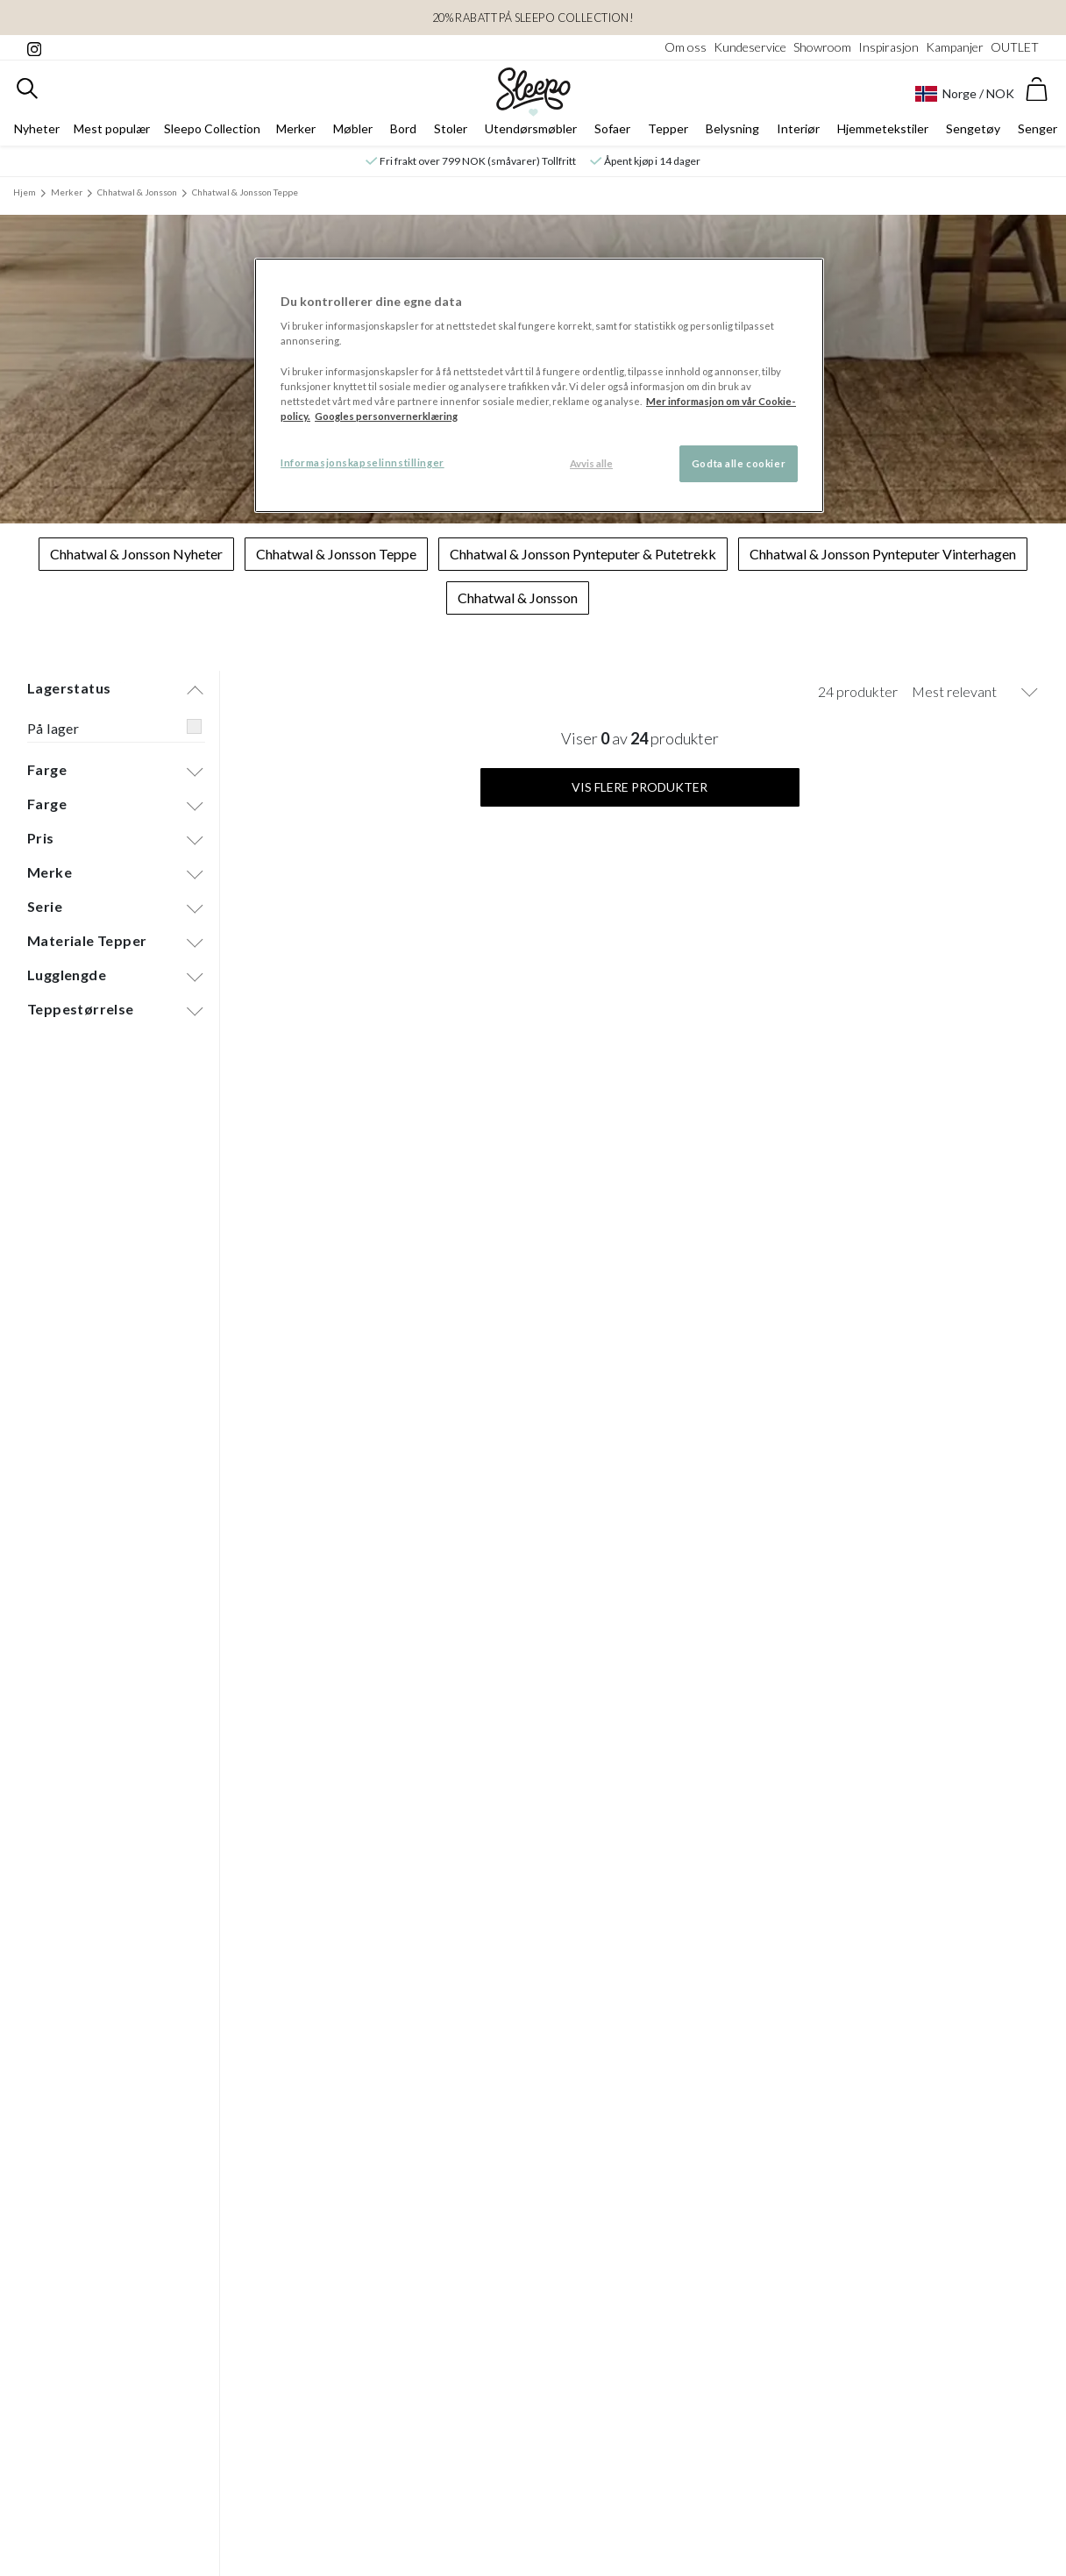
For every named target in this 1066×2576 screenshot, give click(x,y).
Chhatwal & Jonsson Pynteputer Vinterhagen (883, 553)
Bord (403, 128)
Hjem (24, 192)
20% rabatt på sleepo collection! (533, 18)
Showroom (822, 46)
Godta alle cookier (738, 463)
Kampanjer (955, 46)
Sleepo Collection (212, 128)
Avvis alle (591, 463)
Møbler (353, 128)
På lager (53, 728)
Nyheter (37, 128)
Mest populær (112, 128)
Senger (1037, 128)
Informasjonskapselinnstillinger (362, 462)
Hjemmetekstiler (882, 128)
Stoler (450, 128)
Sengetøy (973, 128)
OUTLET (1015, 46)
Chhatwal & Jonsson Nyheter (136, 553)
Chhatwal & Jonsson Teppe (245, 192)
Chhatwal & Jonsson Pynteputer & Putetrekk (583, 553)
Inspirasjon (888, 46)
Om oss (685, 46)
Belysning (732, 128)
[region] (539, 385)
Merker (296, 128)
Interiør (798, 128)
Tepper (668, 128)
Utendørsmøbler (531, 128)
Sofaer (612, 128)
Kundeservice (750, 46)
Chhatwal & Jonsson (137, 192)
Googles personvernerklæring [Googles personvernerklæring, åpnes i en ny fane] (386, 416)
